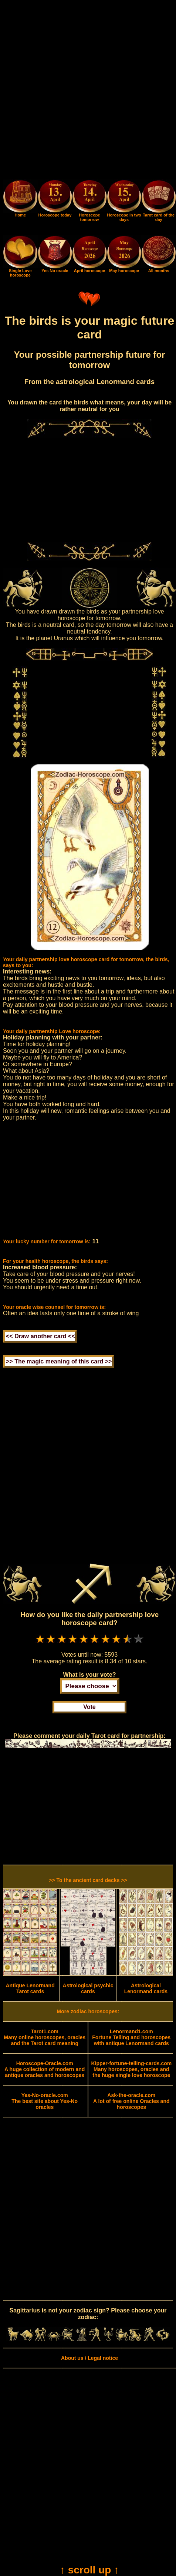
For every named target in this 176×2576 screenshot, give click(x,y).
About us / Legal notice (89, 2358)
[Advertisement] (88, 91)
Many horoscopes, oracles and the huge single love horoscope (131, 2069)
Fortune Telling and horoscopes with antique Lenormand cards (131, 2037)
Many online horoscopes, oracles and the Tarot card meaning (44, 2037)
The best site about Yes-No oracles (44, 2101)
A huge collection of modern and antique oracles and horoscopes (44, 2069)
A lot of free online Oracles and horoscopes (131, 2101)
